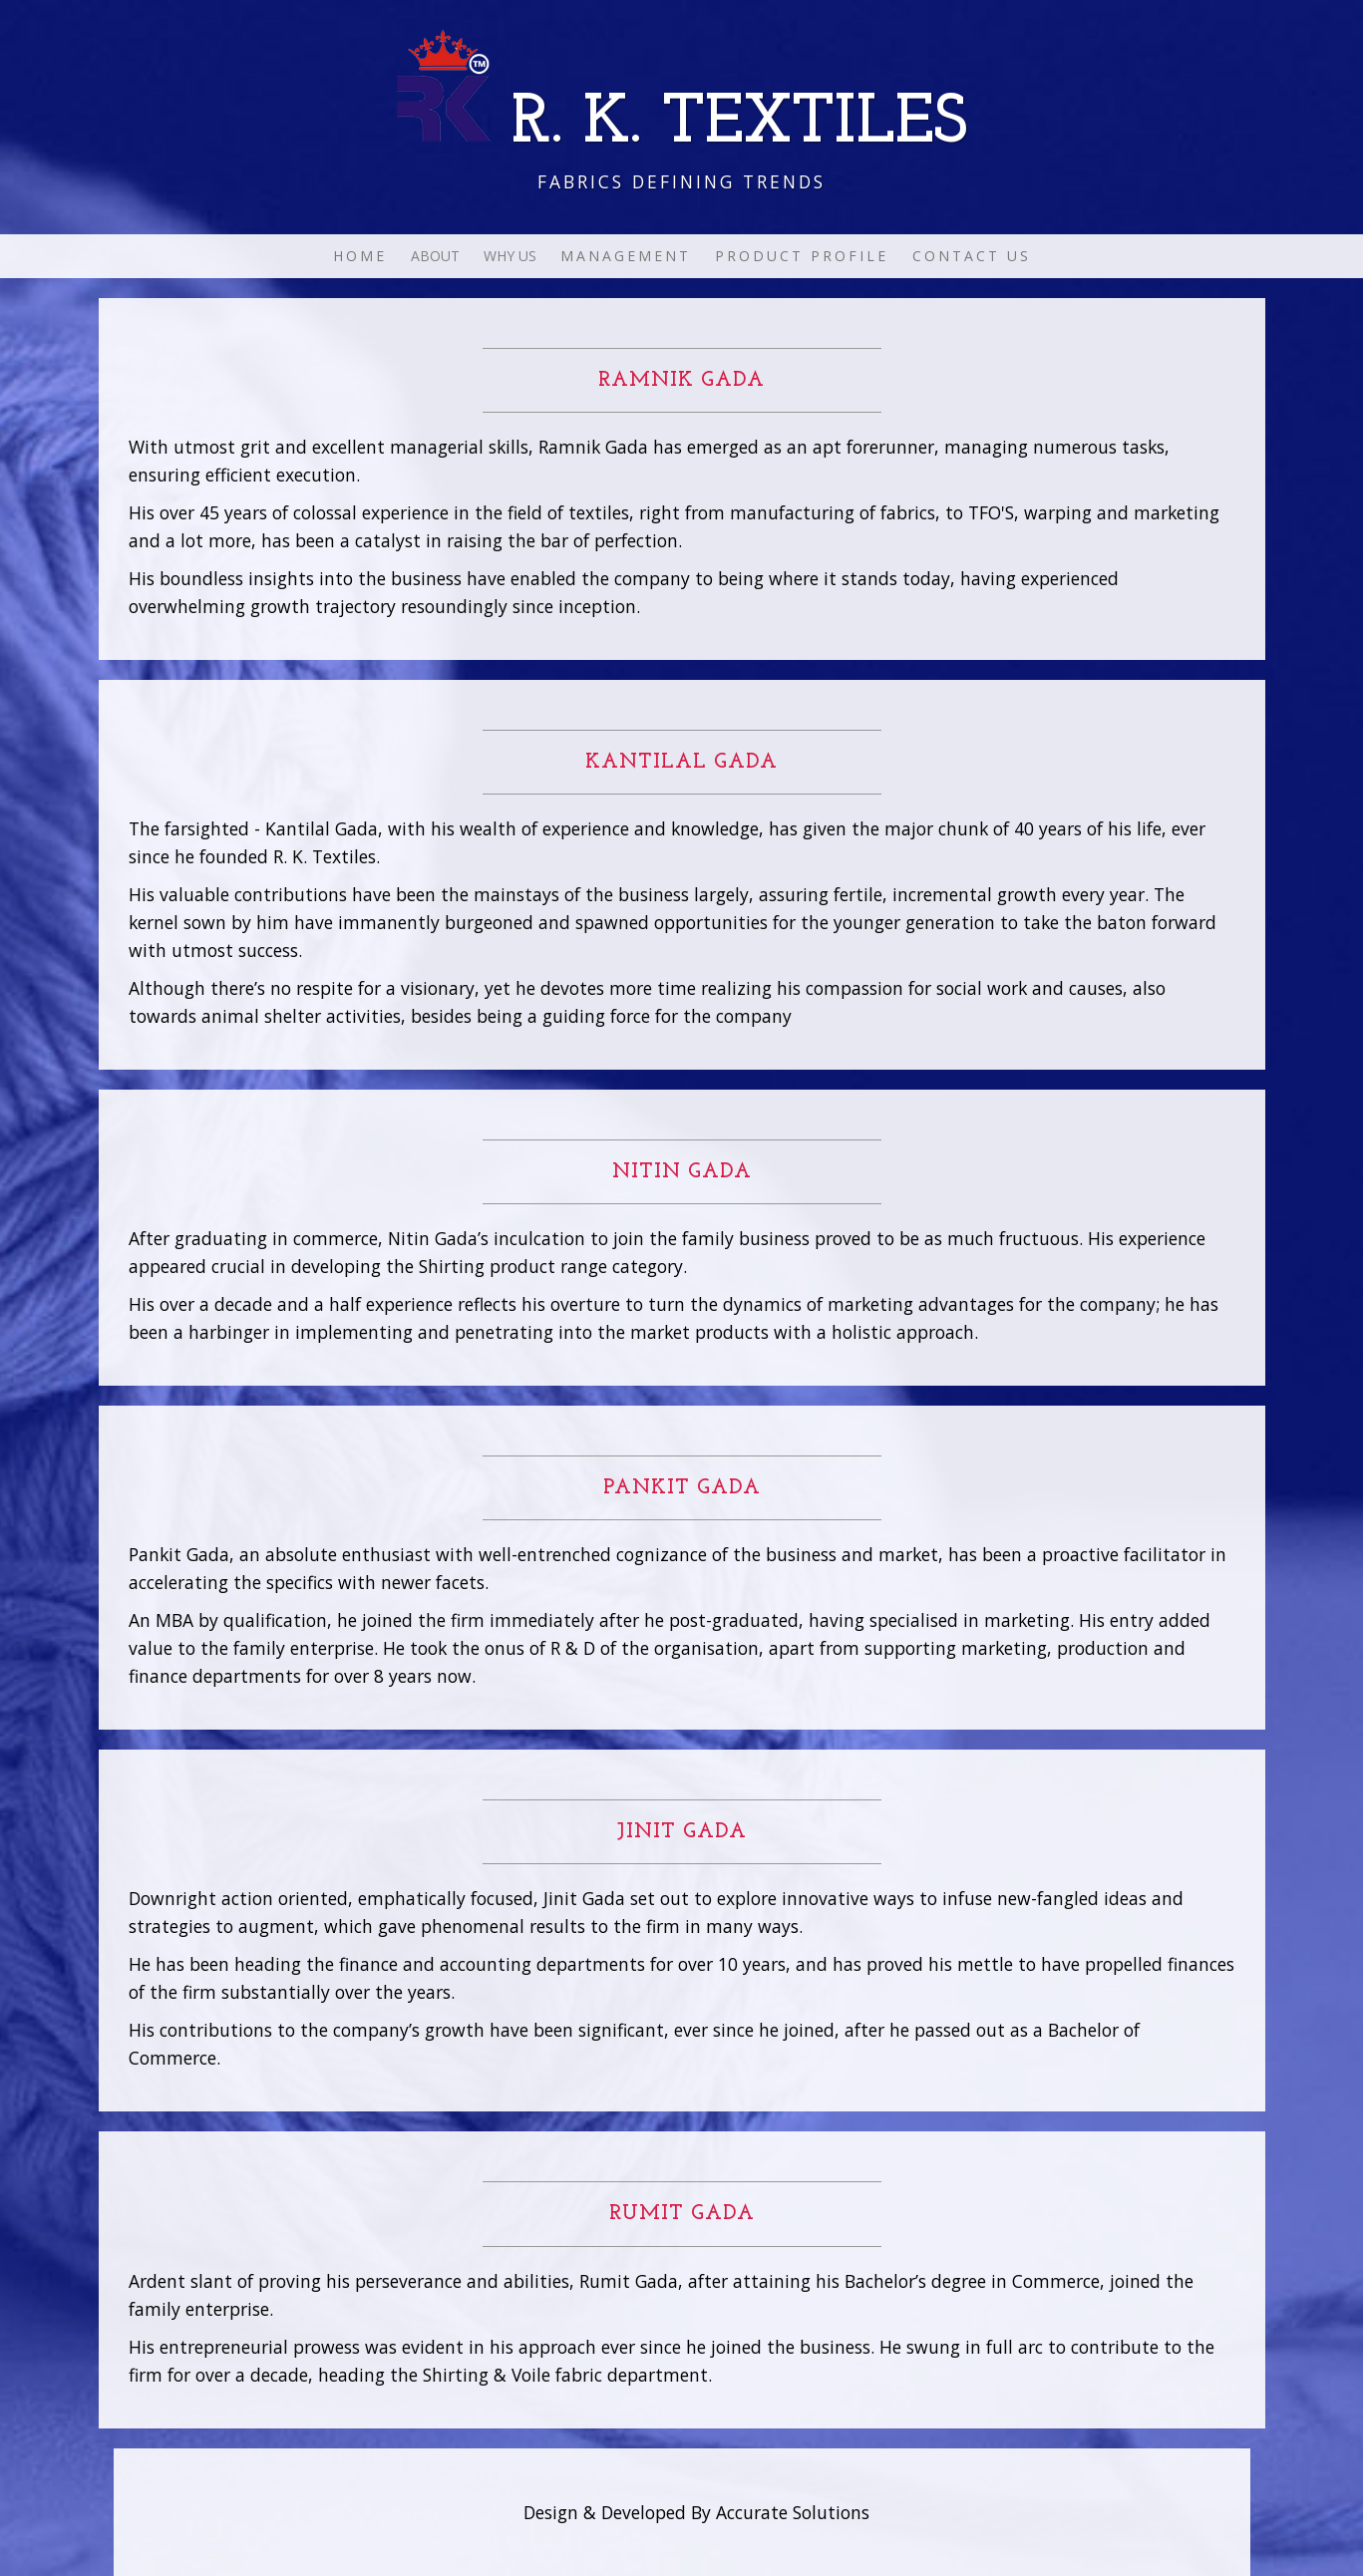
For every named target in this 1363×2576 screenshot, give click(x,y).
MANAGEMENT (625, 255)
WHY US (510, 255)
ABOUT (435, 255)
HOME (360, 255)
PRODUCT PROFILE (801, 255)
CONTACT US (971, 255)
